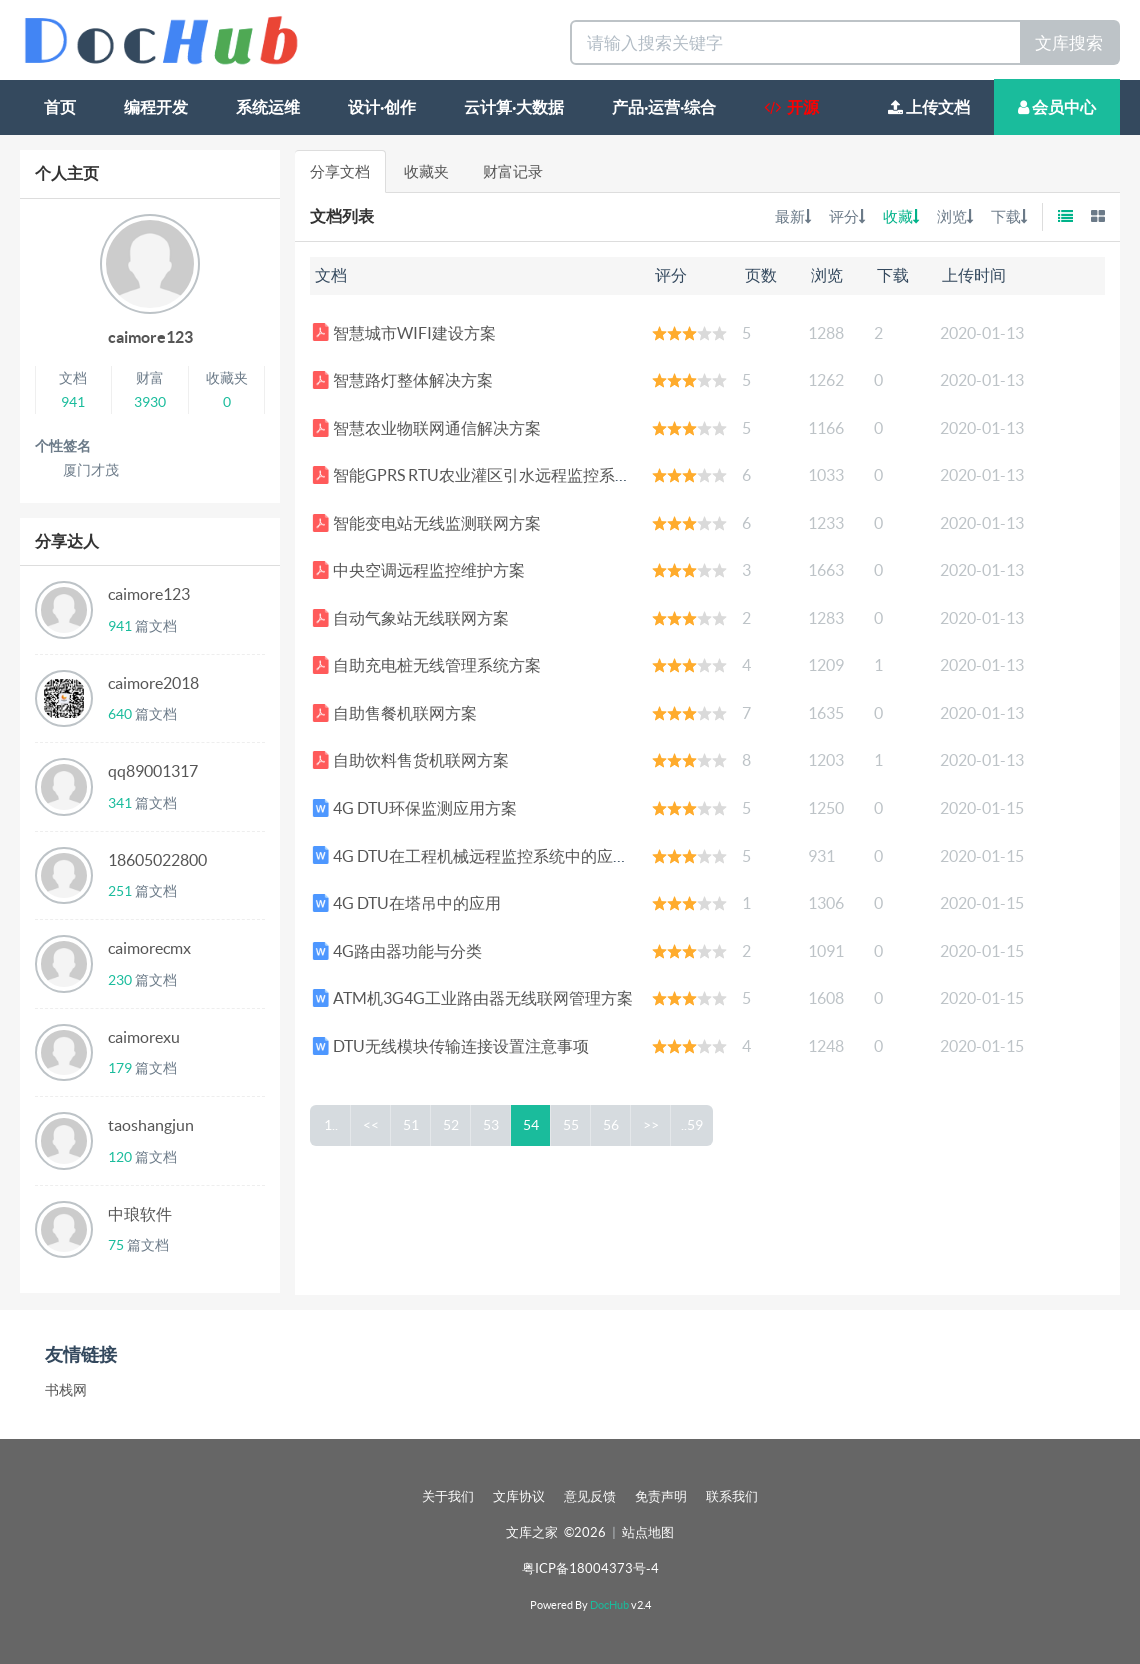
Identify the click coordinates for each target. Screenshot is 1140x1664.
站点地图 (648, 1532)
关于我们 (448, 1496)
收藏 (901, 216)
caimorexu (144, 1037)
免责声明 (661, 1496)
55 (572, 1125)
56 (612, 1125)
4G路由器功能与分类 (397, 951)
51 (412, 1125)
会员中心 (1057, 107)
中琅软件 (140, 1214)
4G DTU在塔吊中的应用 (406, 903)
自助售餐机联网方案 (394, 713)
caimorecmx (149, 948)
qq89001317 (153, 771)
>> (652, 1125)
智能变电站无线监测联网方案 (426, 523)
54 (532, 1125)
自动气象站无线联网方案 (410, 618)
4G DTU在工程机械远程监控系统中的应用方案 (486, 856)
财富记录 (513, 171)
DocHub (609, 1605)
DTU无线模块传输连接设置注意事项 (450, 1046)
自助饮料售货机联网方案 (410, 760)
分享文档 (340, 171)
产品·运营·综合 (664, 107)
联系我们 (732, 1496)
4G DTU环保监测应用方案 (414, 808)
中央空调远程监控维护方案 (418, 570)
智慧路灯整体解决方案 (402, 380)
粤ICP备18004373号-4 (590, 1568)
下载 (1009, 216)
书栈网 (66, 1390)
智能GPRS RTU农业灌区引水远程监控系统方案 (487, 475)
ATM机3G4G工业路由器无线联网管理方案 (472, 998)
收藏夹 (426, 171)
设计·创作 (382, 107)
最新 (793, 216)
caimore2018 (153, 683)
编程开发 (156, 107)
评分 (847, 216)
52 (452, 1125)
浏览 (955, 216)
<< (372, 1125)
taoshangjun (151, 1125)
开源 (791, 107)
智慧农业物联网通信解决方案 (426, 428)
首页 (60, 107)
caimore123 (150, 337)
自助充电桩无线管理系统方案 (426, 665)
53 (492, 1125)
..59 (693, 1125)
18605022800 (157, 860)
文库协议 (519, 1496)
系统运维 (268, 107)
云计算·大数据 (514, 107)
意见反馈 (590, 1496)
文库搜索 (1069, 42)
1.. (331, 1125)
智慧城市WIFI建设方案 (404, 333)
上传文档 (929, 107)
